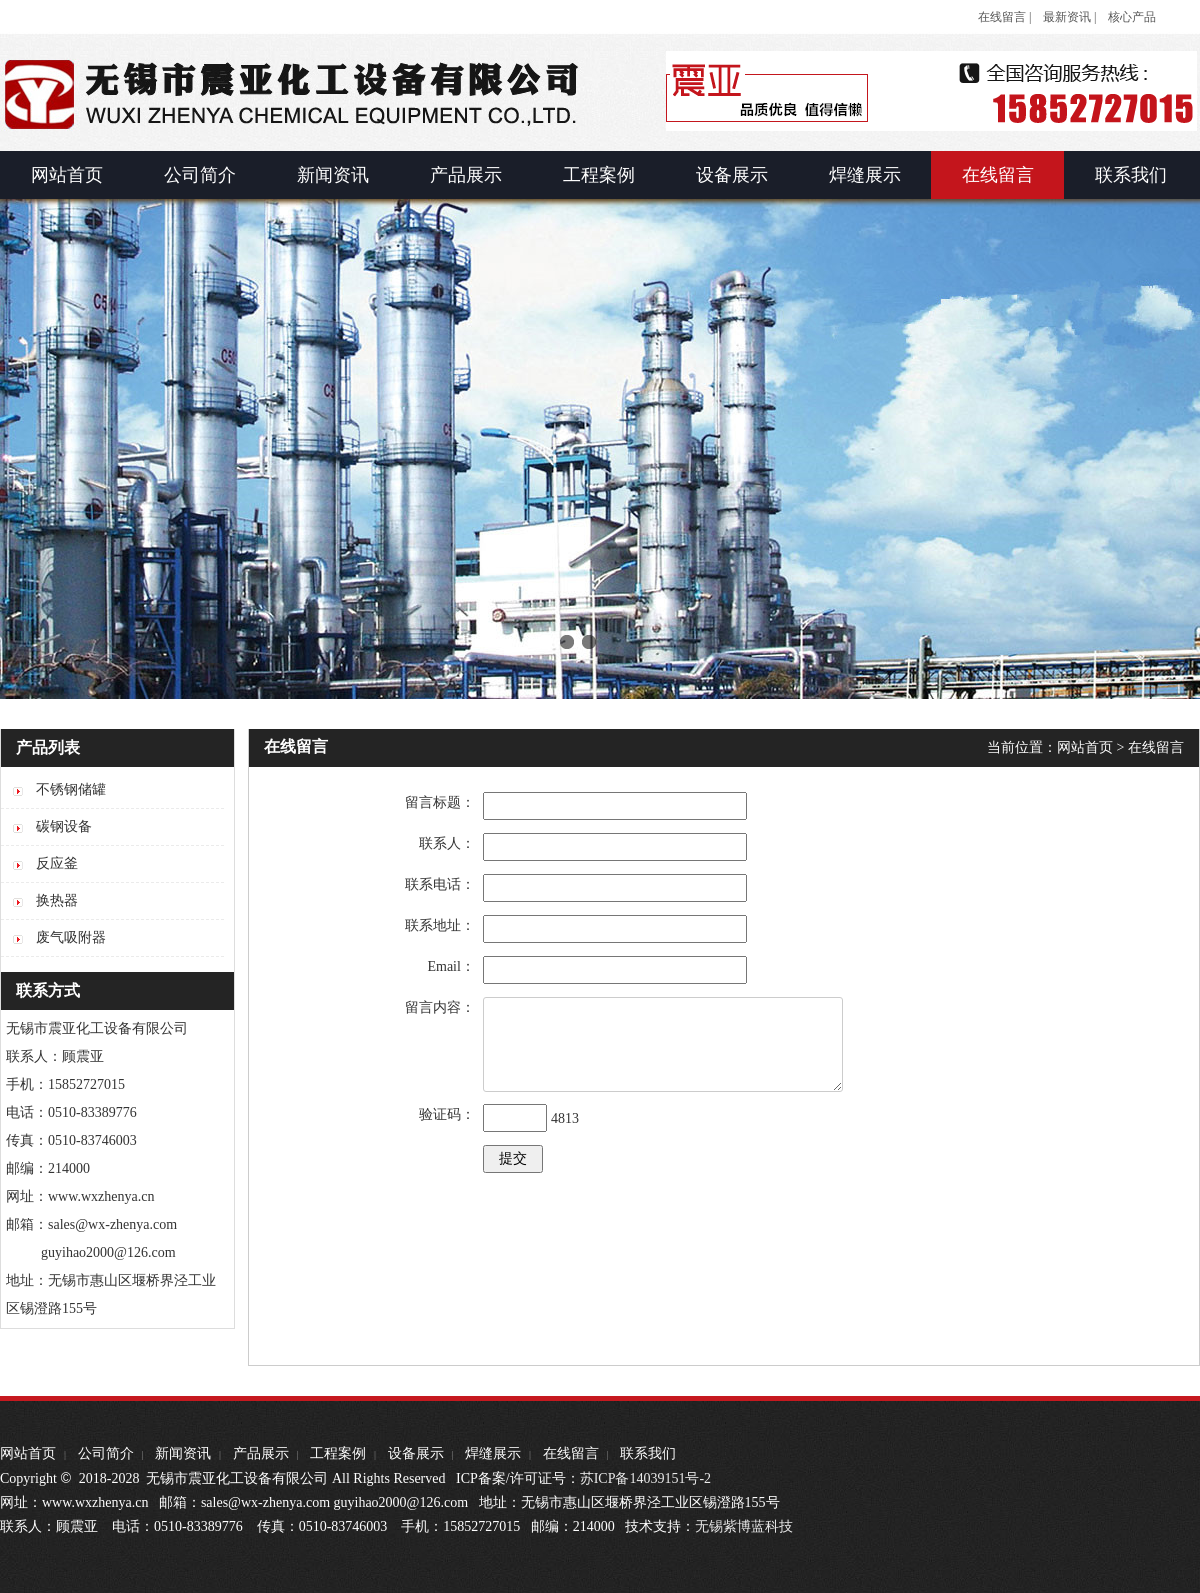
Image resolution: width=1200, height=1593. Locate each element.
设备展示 (416, 1453)
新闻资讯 (183, 1453)
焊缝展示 (493, 1453)
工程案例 (338, 1453)
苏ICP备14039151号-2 (645, 1478)
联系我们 (648, 1453)
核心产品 (1132, 17)
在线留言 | (1004, 17)
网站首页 (1085, 747)
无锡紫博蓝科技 (744, 1526)
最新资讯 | (1069, 17)
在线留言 (1156, 747)
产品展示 (261, 1453)
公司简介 (106, 1453)
